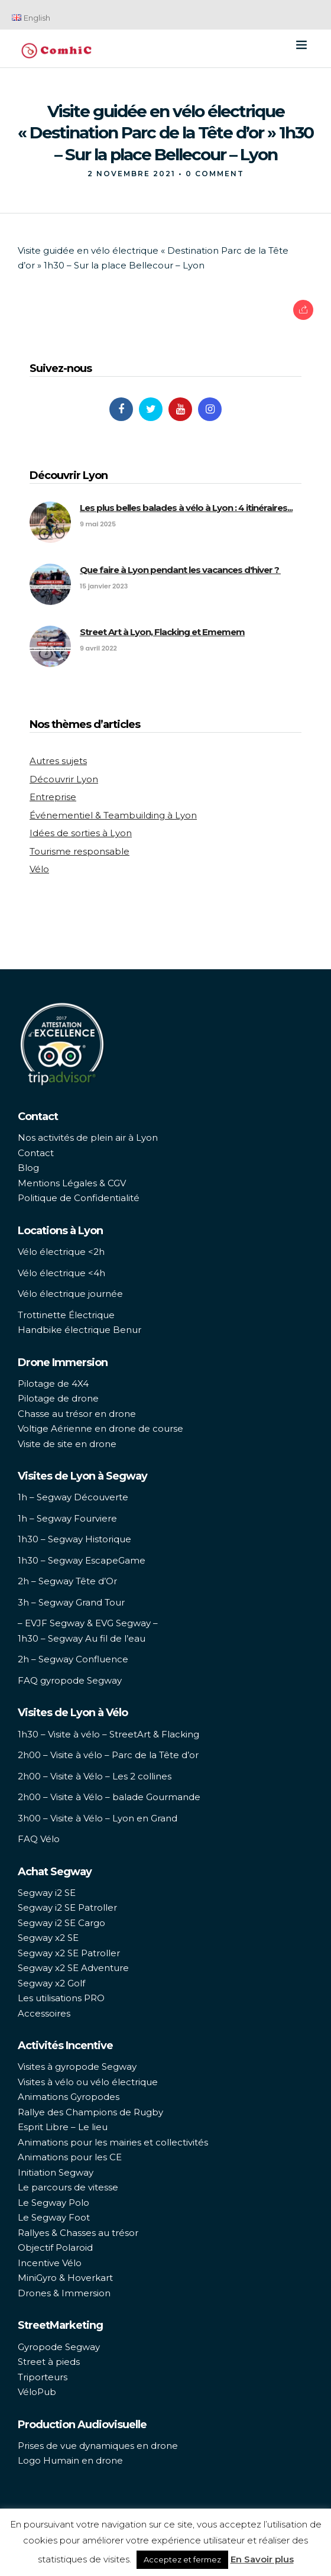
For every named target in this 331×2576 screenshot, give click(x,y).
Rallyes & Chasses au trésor (78, 2232)
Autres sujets (58, 760)
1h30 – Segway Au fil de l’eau (81, 1638)
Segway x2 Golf (51, 1983)
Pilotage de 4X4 (53, 1383)
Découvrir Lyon (64, 779)
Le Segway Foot (54, 2217)
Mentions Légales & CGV (72, 1183)
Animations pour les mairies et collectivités (113, 2142)
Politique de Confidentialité (78, 1197)
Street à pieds (49, 2361)
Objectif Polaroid (55, 2247)
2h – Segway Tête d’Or (67, 1581)
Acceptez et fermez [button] (182, 2559)
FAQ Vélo (39, 1838)
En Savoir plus (262, 2559)
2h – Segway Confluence (73, 1659)
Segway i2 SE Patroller (67, 1907)
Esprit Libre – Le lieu (63, 2126)
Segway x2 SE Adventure (73, 1967)
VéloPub (37, 2391)
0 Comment (215, 173)
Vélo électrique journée (70, 1293)
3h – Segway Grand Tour (71, 1602)
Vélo (39, 869)
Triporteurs (42, 2377)
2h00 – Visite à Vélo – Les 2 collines (94, 1776)
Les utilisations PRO (61, 1998)
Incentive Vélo (50, 2262)
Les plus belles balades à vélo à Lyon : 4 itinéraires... (186, 507)
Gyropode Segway (59, 2346)
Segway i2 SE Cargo (61, 1922)
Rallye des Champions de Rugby (90, 2112)
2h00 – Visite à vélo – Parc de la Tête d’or (108, 1755)
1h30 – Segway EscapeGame (81, 1560)
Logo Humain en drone (70, 2460)
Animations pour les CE (70, 2157)
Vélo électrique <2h (61, 1251)
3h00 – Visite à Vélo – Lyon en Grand (97, 1818)
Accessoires (44, 2013)
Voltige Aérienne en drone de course (100, 1428)
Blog (28, 1167)
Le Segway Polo (53, 2202)
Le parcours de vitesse (68, 2187)
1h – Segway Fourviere (67, 1518)
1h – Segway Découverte (73, 1497)
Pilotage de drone (58, 1398)
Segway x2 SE (48, 1937)
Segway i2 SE (47, 1892)
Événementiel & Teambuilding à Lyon (113, 815)
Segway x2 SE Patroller (69, 1953)
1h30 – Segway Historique (74, 1539)
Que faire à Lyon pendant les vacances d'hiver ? (180, 569)
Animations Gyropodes (68, 2096)
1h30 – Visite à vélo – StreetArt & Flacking (108, 1734)
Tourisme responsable (79, 851)
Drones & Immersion (64, 2293)
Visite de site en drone (67, 1443)
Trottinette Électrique (66, 1315)
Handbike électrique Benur (79, 1329)
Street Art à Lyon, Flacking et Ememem (162, 631)
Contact (36, 1152)
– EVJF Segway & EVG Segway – (88, 1623)
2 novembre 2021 (131, 173)
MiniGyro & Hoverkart (65, 2277)
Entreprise (53, 796)
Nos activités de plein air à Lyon (88, 1137)
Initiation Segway (55, 2172)
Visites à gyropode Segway (77, 2066)
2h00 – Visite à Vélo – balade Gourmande (109, 1796)
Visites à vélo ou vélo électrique (88, 2082)
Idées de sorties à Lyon (81, 833)
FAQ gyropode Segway (70, 1680)
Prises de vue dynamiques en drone (98, 2445)
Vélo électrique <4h (61, 1273)
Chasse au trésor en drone (77, 1413)
